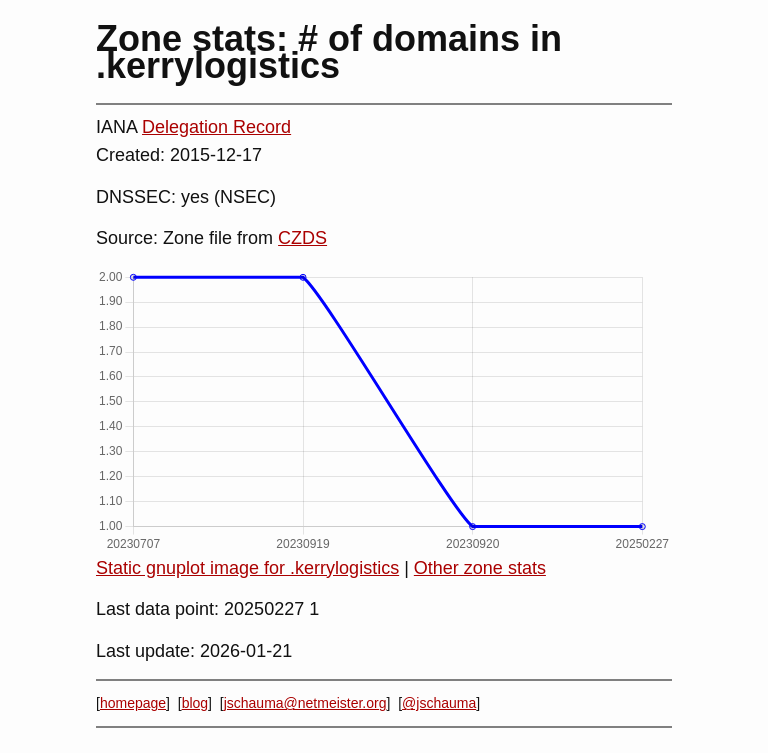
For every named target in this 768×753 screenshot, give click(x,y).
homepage (133, 703)
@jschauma (439, 703)
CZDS (302, 238)
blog (195, 703)
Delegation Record (216, 127)
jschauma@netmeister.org (305, 703)
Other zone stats (480, 568)
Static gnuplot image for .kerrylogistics (247, 568)
